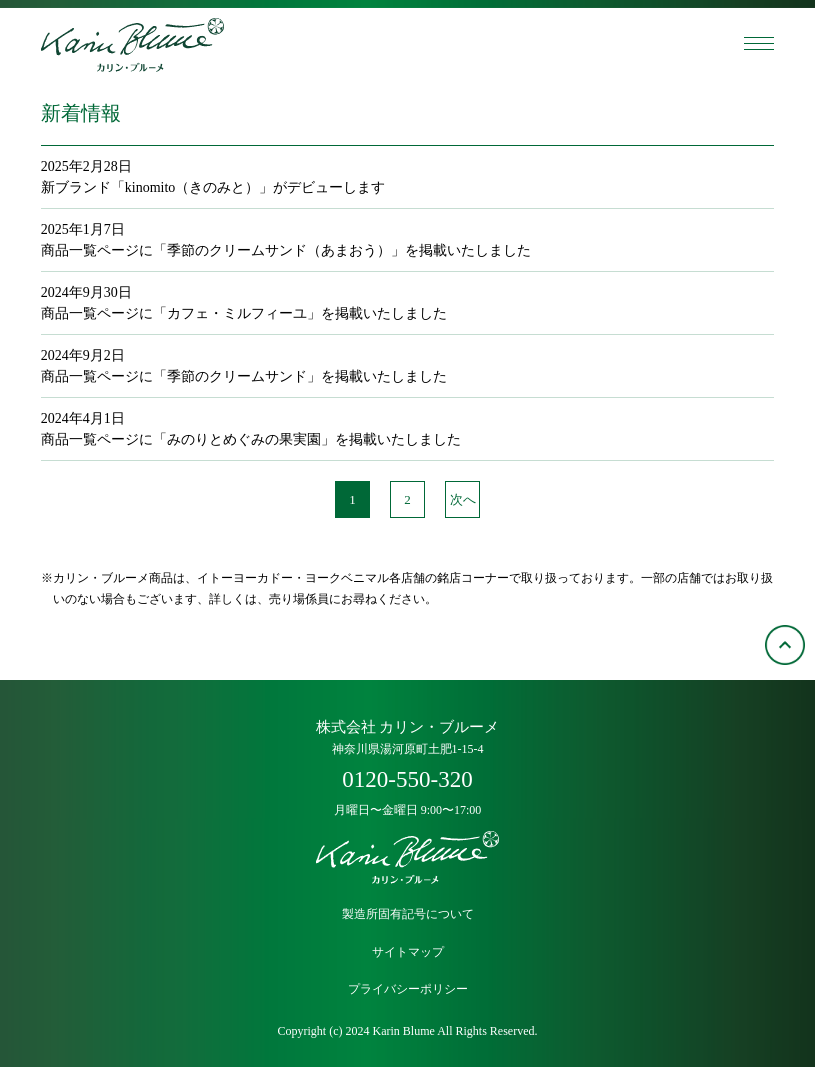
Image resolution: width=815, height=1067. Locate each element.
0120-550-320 (407, 779)
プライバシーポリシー (408, 989)
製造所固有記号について (408, 914)
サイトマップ (408, 952)
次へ (463, 499)
